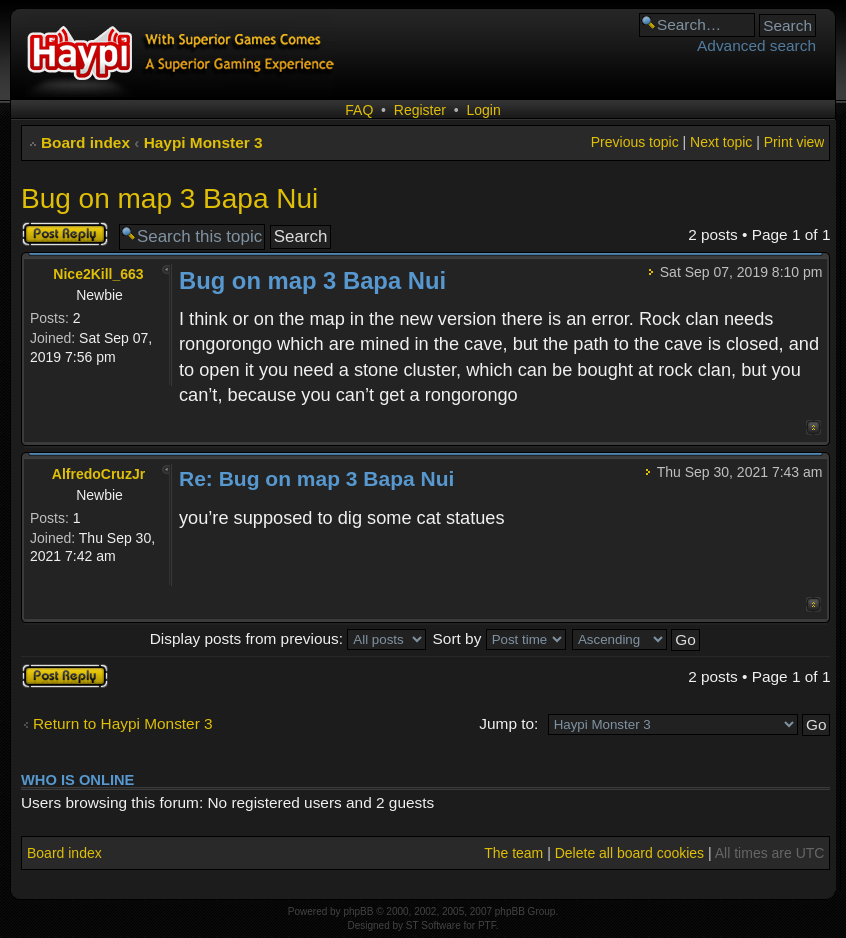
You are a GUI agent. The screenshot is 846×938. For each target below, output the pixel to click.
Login (483, 110)
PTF (487, 925)
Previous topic (635, 142)
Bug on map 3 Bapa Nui (169, 198)
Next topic (721, 142)
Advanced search (756, 45)
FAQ (359, 110)
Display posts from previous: (288, 638)
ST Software (433, 925)
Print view (794, 142)
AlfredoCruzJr (98, 474)
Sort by (499, 638)
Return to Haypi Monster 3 (123, 723)
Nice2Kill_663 (98, 274)
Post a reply (65, 234)
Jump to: (508, 723)
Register (420, 110)
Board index (85, 142)
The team (513, 853)
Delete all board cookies (629, 853)
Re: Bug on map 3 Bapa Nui (316, 478)
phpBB (358, 911)
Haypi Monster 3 (203, 142)
